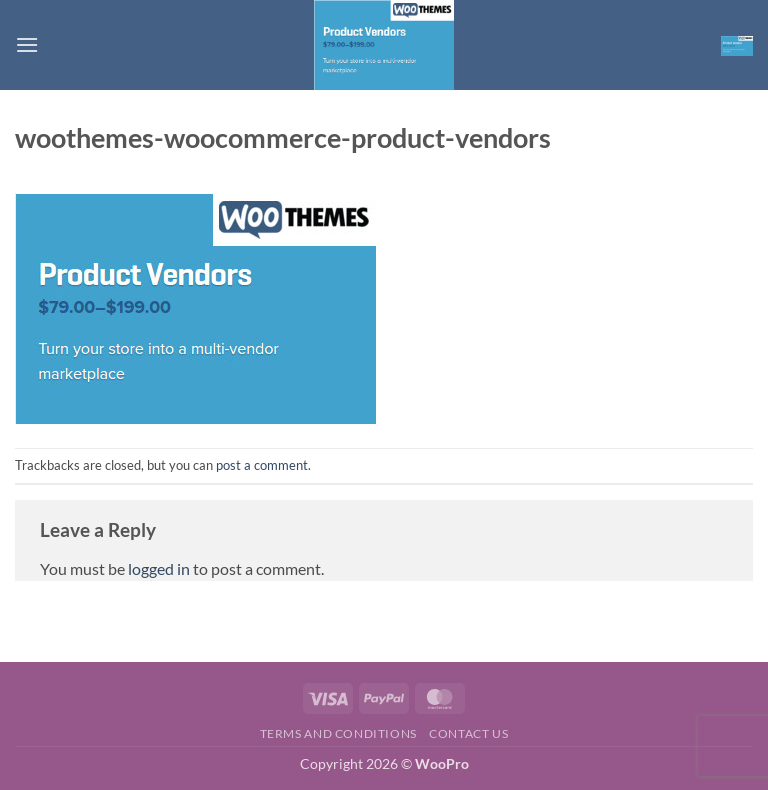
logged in (159, 568)
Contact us (468, 733)
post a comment (262, 465)
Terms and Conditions (338, 733)
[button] (27, 44)
